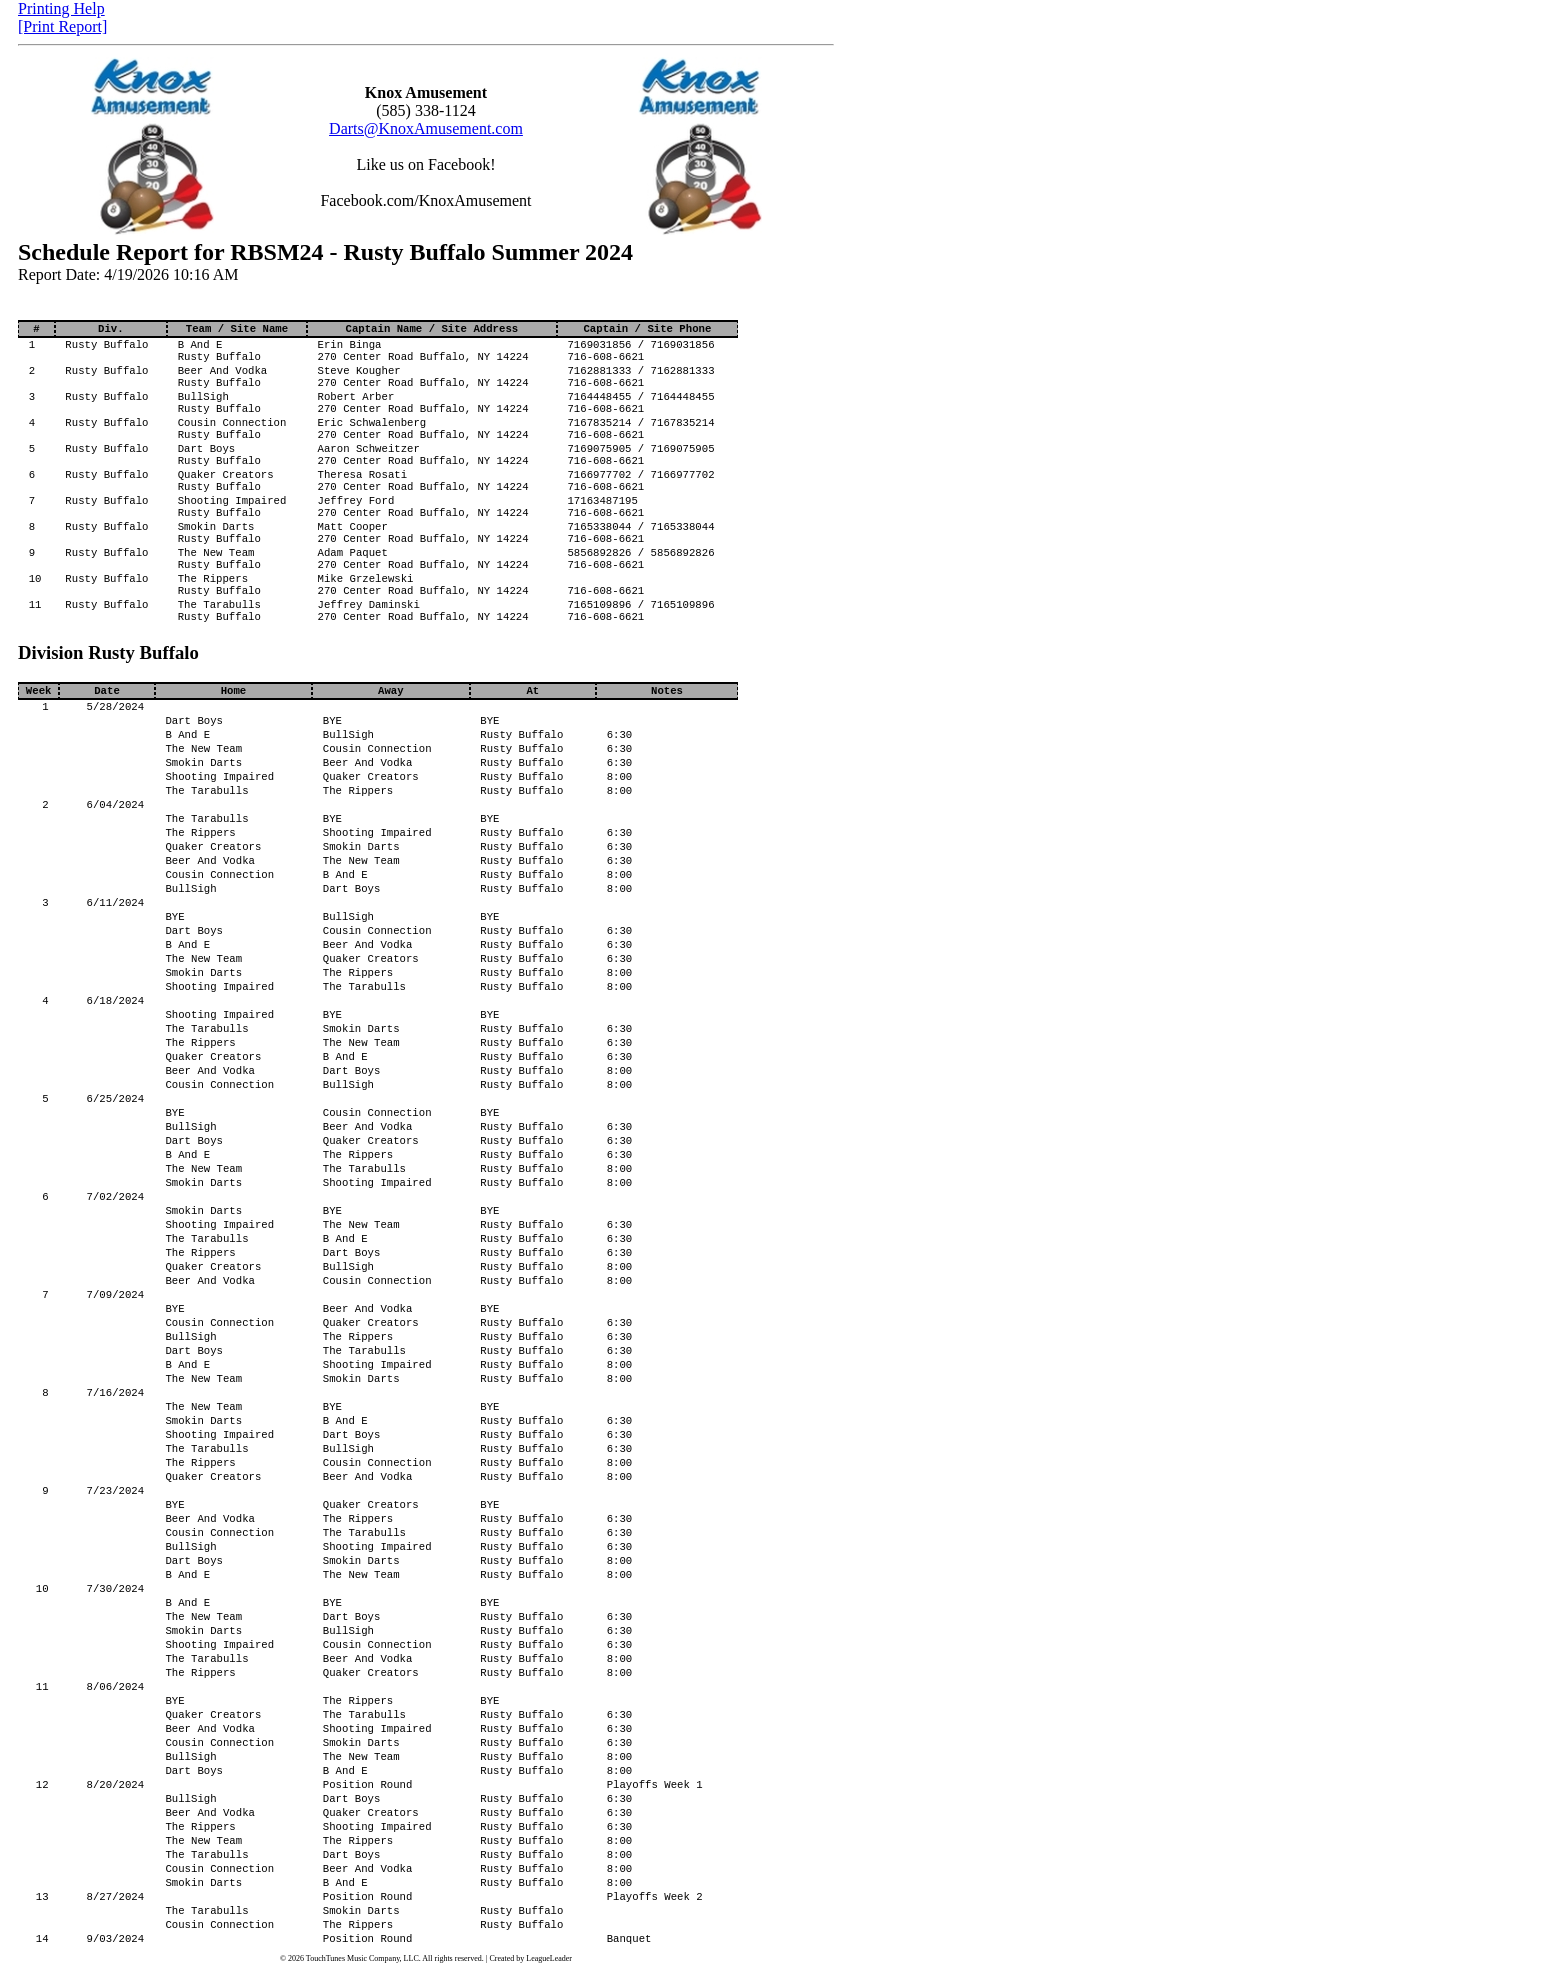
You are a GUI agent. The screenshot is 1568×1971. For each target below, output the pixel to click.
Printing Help (61, 8)
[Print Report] (62, 26)
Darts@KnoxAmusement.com (426, 128)
